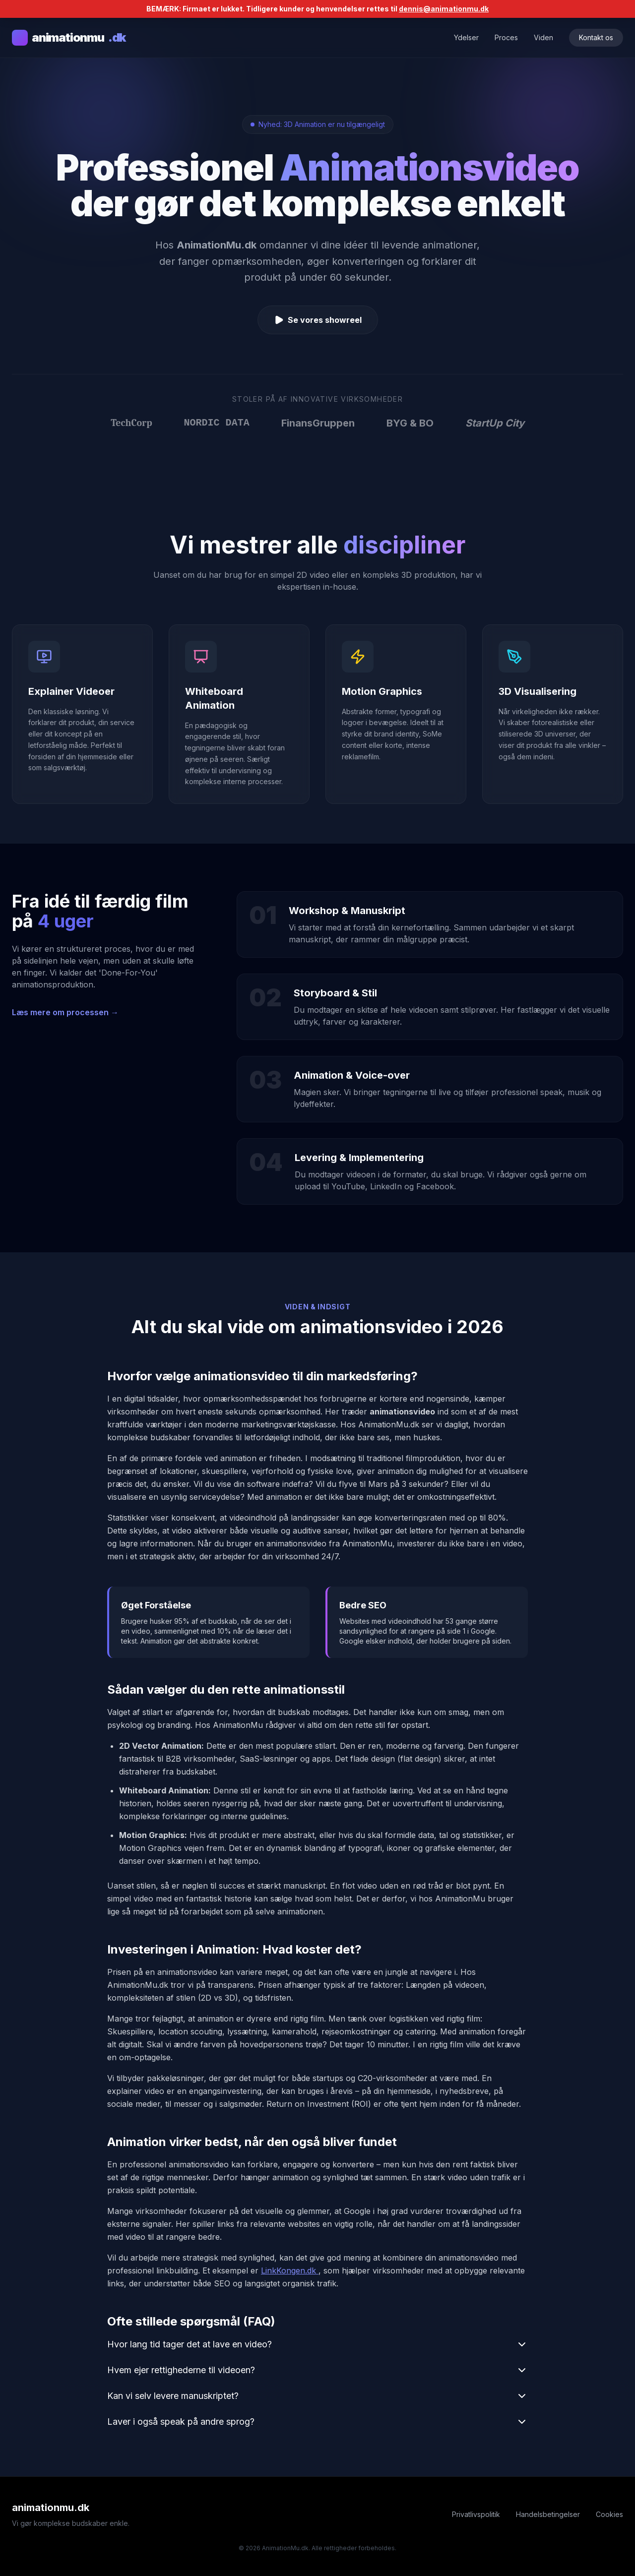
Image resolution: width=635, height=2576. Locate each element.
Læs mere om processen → (65, 1012)
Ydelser (466, 37)
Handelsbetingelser (548, 2514)
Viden (543, 37)
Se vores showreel (318, 320)
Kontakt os (596, 37)
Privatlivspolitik (476, 2514)
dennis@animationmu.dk (444, 8)
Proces (506, 37)
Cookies (609, 2514)
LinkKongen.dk (289, 2270)
